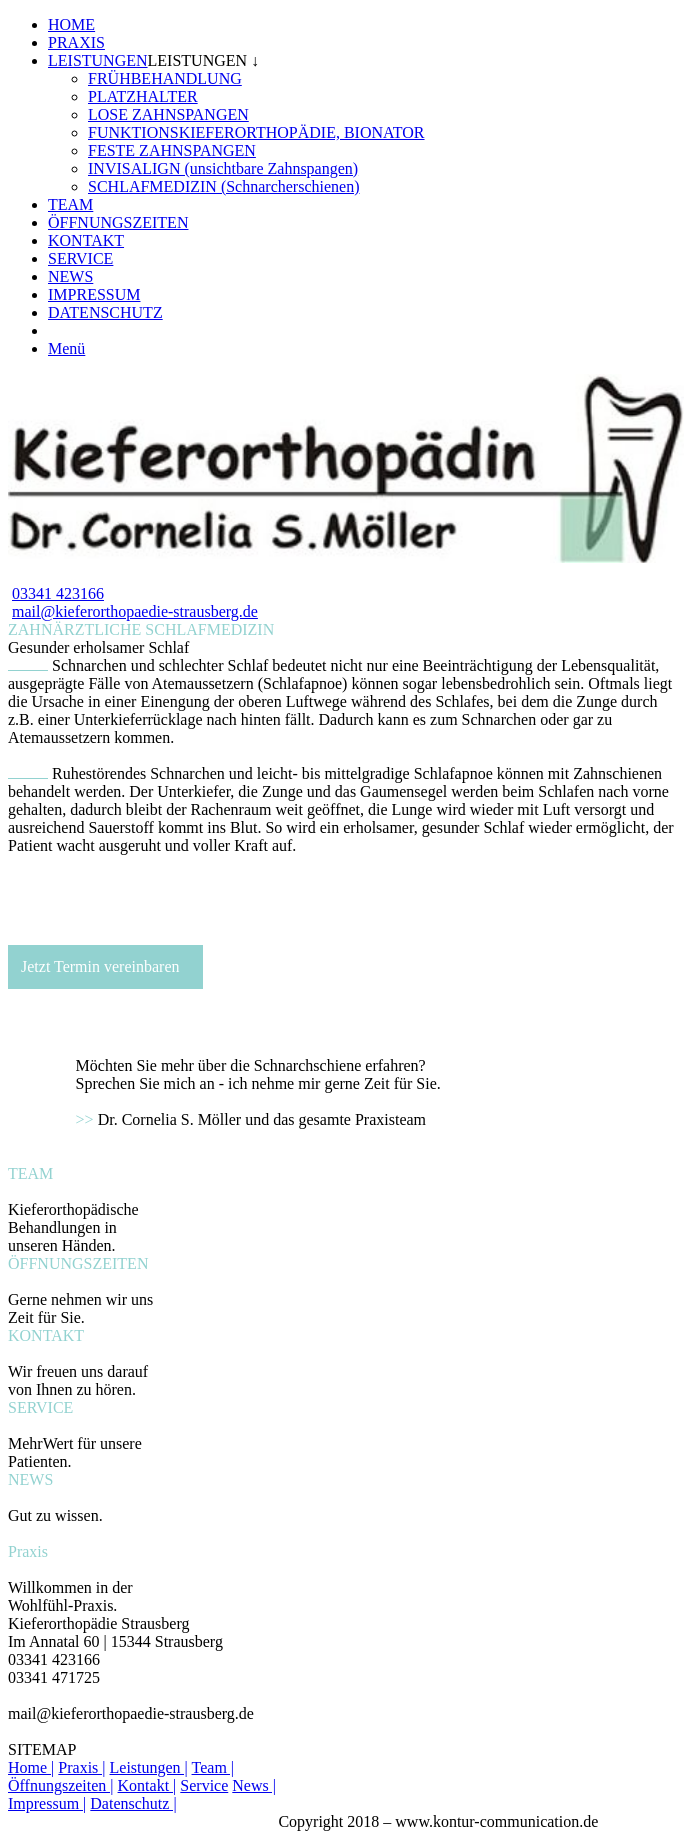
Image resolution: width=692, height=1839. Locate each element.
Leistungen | (149, 1767)
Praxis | (81, 1767)
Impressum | (47, 1803)
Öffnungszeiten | (61, 1785)
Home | (31, 1767)
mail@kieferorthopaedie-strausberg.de (135, 611)
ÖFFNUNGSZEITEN (118, 222)
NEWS (70, 276)
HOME (71, 24)
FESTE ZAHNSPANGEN (172, 150)
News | (254, 1785)
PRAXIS (76, 42)
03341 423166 (58, 593)
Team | (213, 1767)
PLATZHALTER (143, 96)
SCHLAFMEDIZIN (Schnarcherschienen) (223, 186)
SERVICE (80, 258)
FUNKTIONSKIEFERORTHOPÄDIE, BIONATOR (256, 132)
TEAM (70, 204)
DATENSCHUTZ (105, 312)
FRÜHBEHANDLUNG (165, 78)
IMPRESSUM (94, 294)
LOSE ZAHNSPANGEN (168, 114)
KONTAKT (86, 240)
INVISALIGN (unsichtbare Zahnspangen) (223, 168)
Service (204, 1785)
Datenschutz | (133, 1803)
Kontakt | (147, 1785)
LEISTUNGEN (98, 60)
